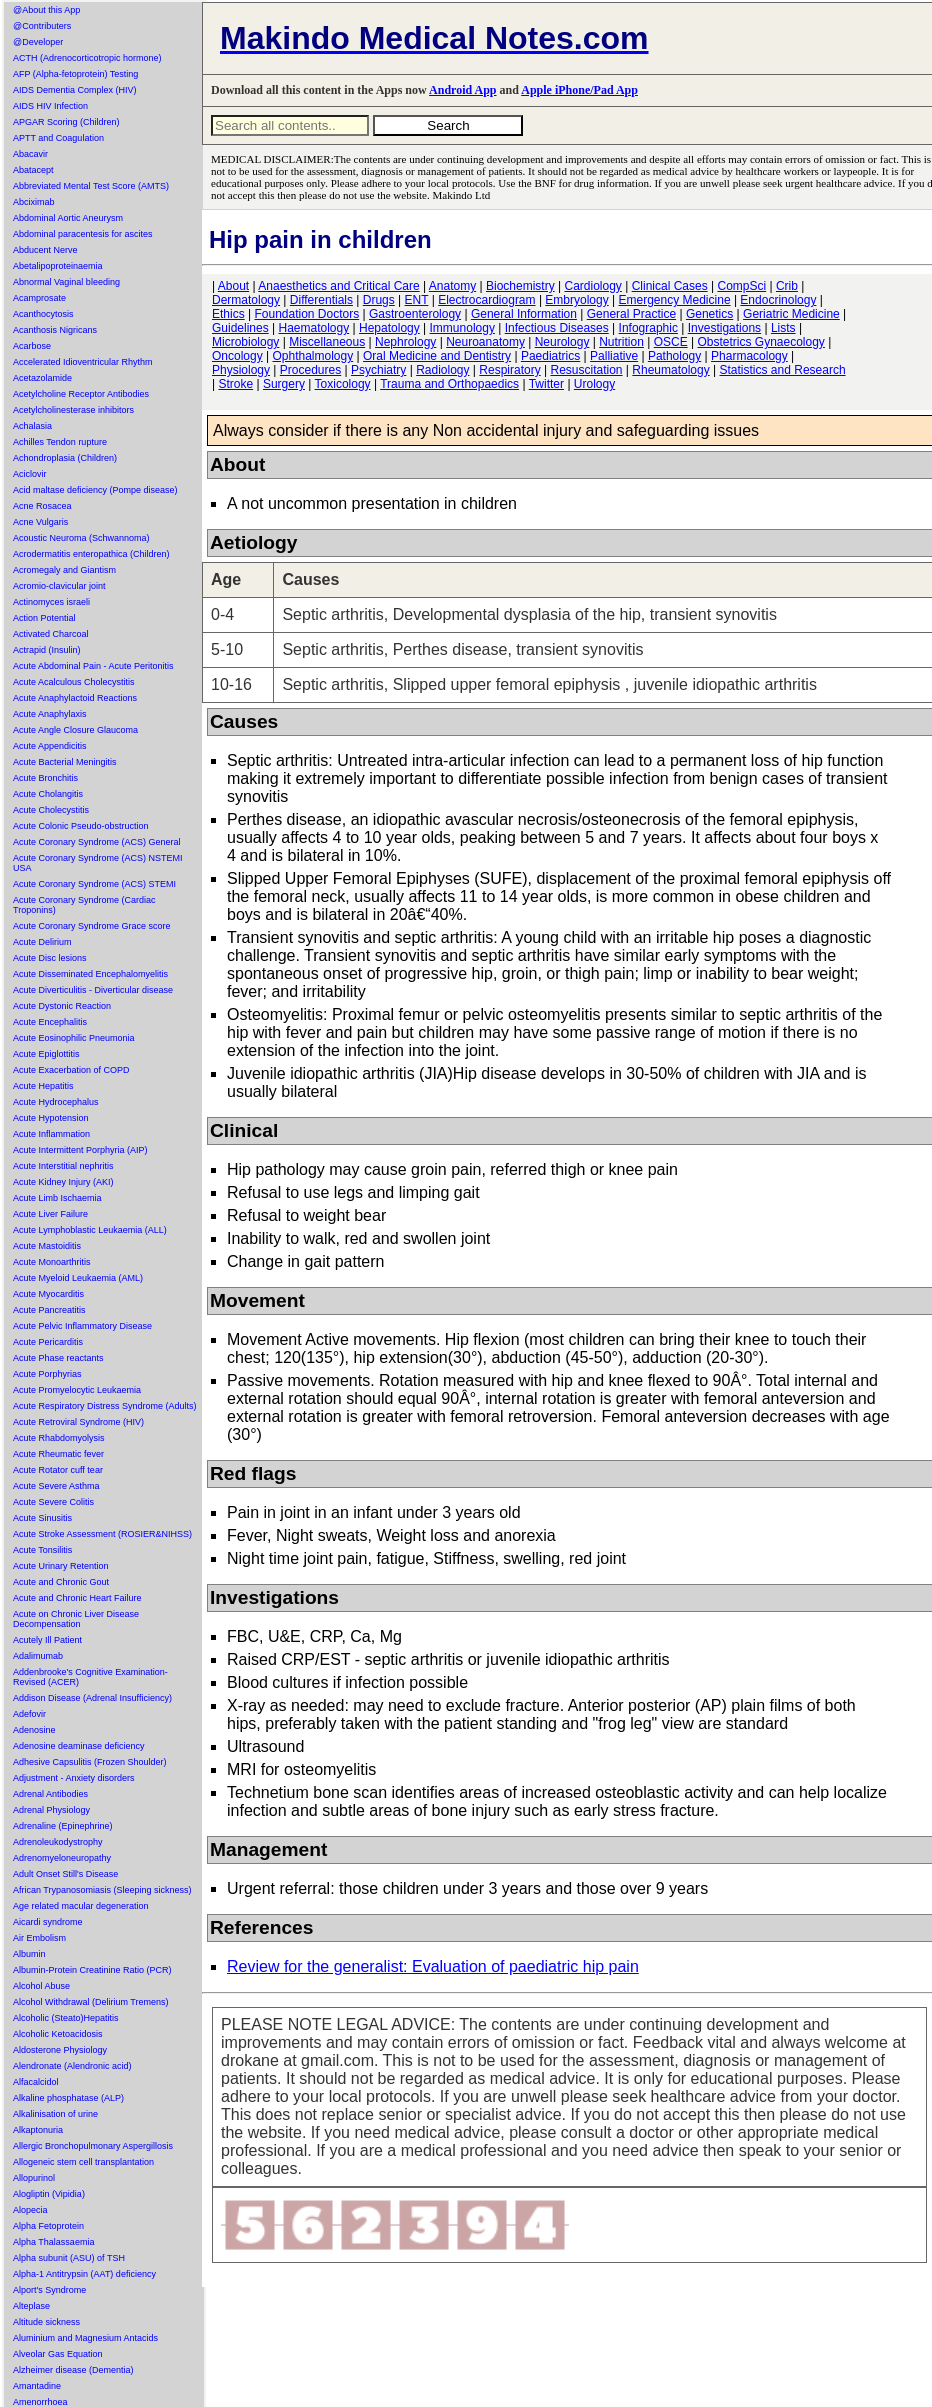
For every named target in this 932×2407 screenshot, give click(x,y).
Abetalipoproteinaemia (58, 266)
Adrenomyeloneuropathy (62, 1858)
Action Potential (44, 618)
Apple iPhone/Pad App (579, 90)
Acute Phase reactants (58, 1358)
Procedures (310, 370)
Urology (594, 384)
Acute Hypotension (51, 1118)
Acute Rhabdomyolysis (59, 1438)
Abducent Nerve (45, 250)
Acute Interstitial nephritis (63, 1166)
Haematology (314, 328)
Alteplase (31, 2306)
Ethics (228, 314)
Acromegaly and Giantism (64, 570)
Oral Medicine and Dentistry (437, 356)
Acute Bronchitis (45, 778)
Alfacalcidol (36, 2082)
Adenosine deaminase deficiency (79, 1746)
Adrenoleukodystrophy (58, 1842)
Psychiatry (378, 370)
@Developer (38, 42)
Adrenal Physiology (51, 1810)
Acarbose (32, 346)
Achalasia (32, 426)
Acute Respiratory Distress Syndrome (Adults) (105, 1406)
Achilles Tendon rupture (60, 442)
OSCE (671, 342)
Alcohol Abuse (41, 1986)
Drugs (379, 300)
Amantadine (37, 2386)
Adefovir (29, 1714)
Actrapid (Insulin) (47, 650)
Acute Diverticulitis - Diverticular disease (93, 990)
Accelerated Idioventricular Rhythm (83, 362)
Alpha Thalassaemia (53, 2242)
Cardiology (592, 286)
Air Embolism (39, 1938)
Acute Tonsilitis (42, 1550)
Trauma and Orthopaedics (449, 384)
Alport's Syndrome (49, 2290)
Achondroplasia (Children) (65, 458)
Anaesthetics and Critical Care (338, 286)
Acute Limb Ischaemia (57, 1198)
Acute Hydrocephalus (56, 1102)
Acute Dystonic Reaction (62, 1006)
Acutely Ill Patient (47, 1640)
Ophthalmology (313, 356)
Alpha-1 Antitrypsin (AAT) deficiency (84, 2274)
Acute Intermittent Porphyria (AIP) (80, 1150)
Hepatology (389, 328)
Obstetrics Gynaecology (760, 342)
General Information (524, 314)
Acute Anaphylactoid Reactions (75, 698)
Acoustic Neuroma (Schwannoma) (81, 538)
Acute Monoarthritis (52, 1262)
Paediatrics (550, 356)
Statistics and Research (783, 370)
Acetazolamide (42, 378)
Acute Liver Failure (50, 1214)
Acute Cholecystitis (51, 810)
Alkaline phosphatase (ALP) (68, 2098)
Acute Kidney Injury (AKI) (63, 1182)
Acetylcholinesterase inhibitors (73, 410)
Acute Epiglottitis (46, 1054)
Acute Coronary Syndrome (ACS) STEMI (94, 884)
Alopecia (30, 2210)
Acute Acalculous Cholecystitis (74, 682)
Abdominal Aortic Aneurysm (68, 218)
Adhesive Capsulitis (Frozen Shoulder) (90, 1762)
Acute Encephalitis (50, 1022)
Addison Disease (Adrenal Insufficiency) (92, 1698)
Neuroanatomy (485, 342)
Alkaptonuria (38, 2130)
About (233, 286)
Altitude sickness (46, 2322)
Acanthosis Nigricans (55, 330)
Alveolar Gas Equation (58, 2354)
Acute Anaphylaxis (50, 714)
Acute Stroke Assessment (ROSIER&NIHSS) (102, 1534)
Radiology (442, 370)
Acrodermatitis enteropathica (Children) (91, 554)
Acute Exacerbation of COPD (71, 1070)
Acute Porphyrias (47, 1374)
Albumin (29, 1954)
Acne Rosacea (42, 506)
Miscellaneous (327, 342)
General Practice (631, 314)
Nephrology (405, 342)
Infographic (648, 328)
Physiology (241, 370)
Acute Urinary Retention (61, 1566)
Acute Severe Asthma (56, 1486)
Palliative (614, 356)
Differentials (321, 300)
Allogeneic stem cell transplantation (83, 2162)
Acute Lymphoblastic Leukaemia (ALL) (90, 1230)
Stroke (235, 384)
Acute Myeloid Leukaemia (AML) (78, 1278)
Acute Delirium (42, 942)
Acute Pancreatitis (49, 1310)
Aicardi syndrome (48, 1922)
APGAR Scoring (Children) (66, 122)
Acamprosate (39, 298)
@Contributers (42, 26)
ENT (417, 300)
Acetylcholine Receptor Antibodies (81, 394)
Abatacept (33, 170)
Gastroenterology (415, 314)
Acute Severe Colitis (53, 1502)
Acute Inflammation (51, 1134)
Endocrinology (778, 300)
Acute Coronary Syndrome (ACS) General (97, 842)
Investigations (724, 328)
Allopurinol (34, 2178)
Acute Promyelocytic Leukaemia (77, 1390)
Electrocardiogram (486, 300)
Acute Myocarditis (48, 1294)
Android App (462, 90)
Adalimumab (38, 1656)
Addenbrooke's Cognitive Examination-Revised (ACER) (90, 1677)
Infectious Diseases (557, 328)
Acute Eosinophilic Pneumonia (74, 1038)
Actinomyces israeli (51, 602)
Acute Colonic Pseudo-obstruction (81, 826)
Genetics (709, 314)
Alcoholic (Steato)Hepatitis (66, 2018)
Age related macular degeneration (81, 1906)
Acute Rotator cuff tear (58, 1470)
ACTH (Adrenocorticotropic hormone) (87, 58)
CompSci (741, 286)
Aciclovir (30, 474)
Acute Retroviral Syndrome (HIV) (78, 1422)
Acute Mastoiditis (47, 1246)
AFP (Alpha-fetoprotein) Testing (75, 74)
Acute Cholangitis (48, 794)
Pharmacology (749, 356)
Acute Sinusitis (42, 1518)
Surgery (284, 384)
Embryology (576, 300)
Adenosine (34, 1730)
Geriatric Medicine (791, 314)
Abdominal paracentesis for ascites (83, 234)
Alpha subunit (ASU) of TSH (69, 2258)
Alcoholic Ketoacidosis (58, 2034)
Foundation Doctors (306, 314)
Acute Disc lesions (50, 958)
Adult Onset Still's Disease (65, 1874)
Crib (787, 286)
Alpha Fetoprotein (48, 2226)
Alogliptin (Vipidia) (49, 2194)
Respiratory (509, 370)
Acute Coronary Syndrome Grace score (92, 926)
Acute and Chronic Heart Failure (77, 1598)
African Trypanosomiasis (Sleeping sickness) (102, 1890)
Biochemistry (520, 286)
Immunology (462, 328)
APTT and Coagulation (58, 138)
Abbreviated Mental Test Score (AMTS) (91, 186)
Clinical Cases (670, 286)
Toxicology (343, 384)
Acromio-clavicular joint (59, 586)
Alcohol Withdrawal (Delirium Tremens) (91, 2002)
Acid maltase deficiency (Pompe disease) (95, 490)
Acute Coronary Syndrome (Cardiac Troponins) (84, 905)
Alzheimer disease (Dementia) (73, 2370)
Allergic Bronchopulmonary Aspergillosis (93, 2146)
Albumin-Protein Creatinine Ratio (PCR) (92, 1970)
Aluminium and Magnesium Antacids (85, 2338)
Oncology (237, 356)
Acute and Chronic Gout (61, 1582)
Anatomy (452, 286)
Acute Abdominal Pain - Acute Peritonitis (93, 666)
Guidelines (240, 328)
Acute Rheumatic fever (58, 1454)
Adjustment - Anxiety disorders (74, 1778)
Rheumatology (670, 370)
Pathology (674, 356)
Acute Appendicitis (50, 746)
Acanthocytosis (43, 314)
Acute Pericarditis (48, 1342)
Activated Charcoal (51, 634)
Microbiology (245, 342)
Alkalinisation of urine (55, 2114)
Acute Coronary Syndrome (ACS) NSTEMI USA (98, 863)
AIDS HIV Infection (50, 106)
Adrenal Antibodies (50, 1794)
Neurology (562, 342)
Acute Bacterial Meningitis (65, 762)
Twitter (546, 384)
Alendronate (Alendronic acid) (72, 2066)
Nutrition (621, 342)
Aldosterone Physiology (60, 2050)
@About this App (46, 10)
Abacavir (30, 154)
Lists (783, 328)
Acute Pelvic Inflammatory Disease (82, 1326)
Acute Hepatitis (43, 1086)
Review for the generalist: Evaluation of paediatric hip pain (433, 1966)
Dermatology (246, 300)
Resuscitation (586, 370)
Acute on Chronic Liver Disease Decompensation (76, 1619)
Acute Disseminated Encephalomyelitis (90, 974)
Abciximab (34, 202)
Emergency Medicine (675, 300)
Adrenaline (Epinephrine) (63, 1826)
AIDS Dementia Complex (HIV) (75, 90)
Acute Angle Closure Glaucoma (75, 730)
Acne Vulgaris (40, 522)
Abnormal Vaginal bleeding (66, 282)
